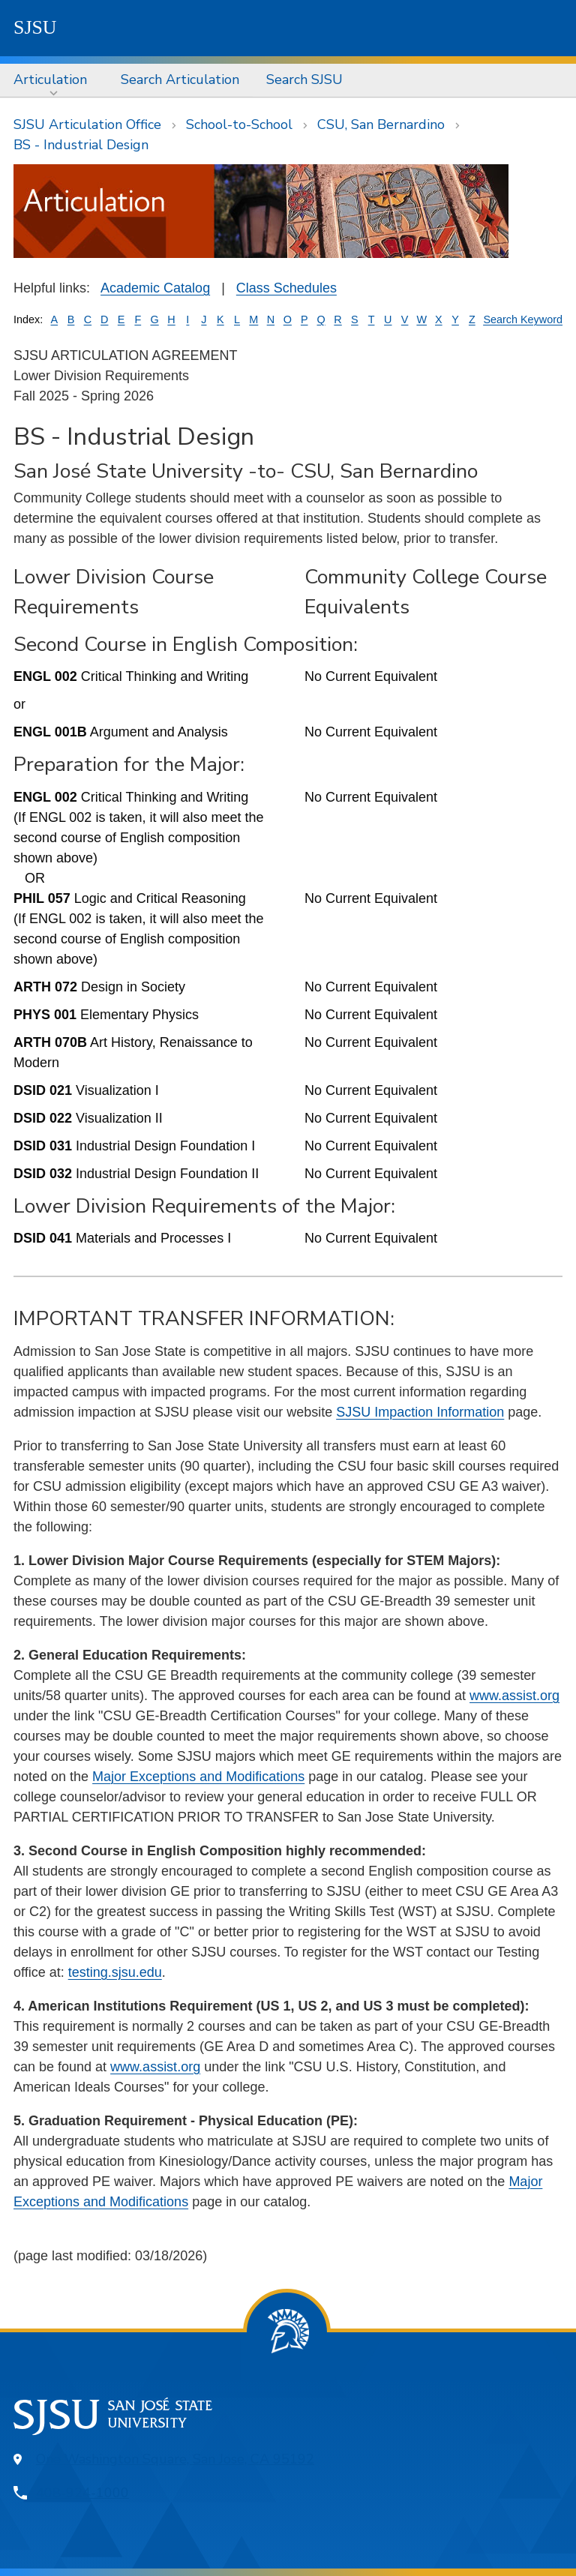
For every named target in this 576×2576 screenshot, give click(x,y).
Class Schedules (286, 287)
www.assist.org (515, 1695)
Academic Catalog (155, 287)
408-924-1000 (82, 2493)
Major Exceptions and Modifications (198, 1776)
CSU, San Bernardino (381, 124)
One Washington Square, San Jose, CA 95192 (175, 2459)
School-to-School (239, 124)
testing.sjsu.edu (115, 1972)
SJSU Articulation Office (87, 124)
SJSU (35, 27)
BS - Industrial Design (81, 145)
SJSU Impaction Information (420, 1412)
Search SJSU (304, 79)
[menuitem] (53, 80)
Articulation (50, 79)
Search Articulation (180, 79)
